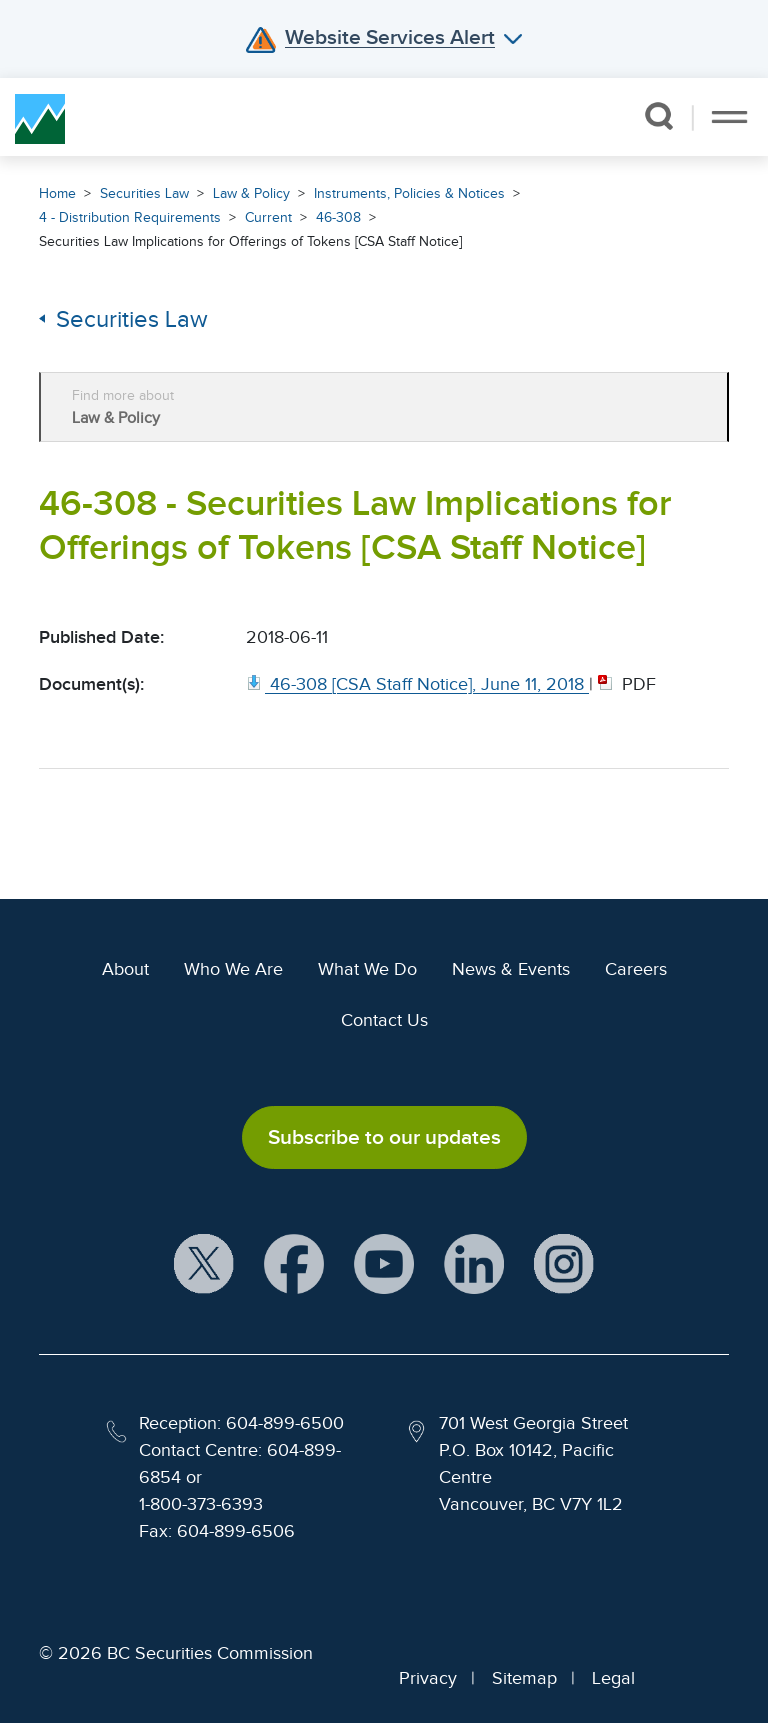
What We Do (367, 969)
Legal (613, 1678)
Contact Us (384, 1020)
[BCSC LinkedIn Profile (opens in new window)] (474, 1265)
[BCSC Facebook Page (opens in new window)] (294, 1265)
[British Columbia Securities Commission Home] (40, 117)
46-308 (338, 217)
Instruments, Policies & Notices (409, 193)
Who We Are (233, 969)
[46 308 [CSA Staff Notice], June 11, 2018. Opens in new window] (417, 684)
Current (268, 217)
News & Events (511, 969)
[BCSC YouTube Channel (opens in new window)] (384, 1265)
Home (57, 193)
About (125, 969)
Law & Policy (251, 193)
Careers (636, 969)
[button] (658, 116)
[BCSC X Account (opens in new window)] (204, 1265)
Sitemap (524, 1678)
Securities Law (144, 193)
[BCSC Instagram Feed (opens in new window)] (564, 1265)
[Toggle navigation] (729, 117)
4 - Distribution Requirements (130, 217)
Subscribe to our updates (384, 1137)
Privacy (428, 1678)
